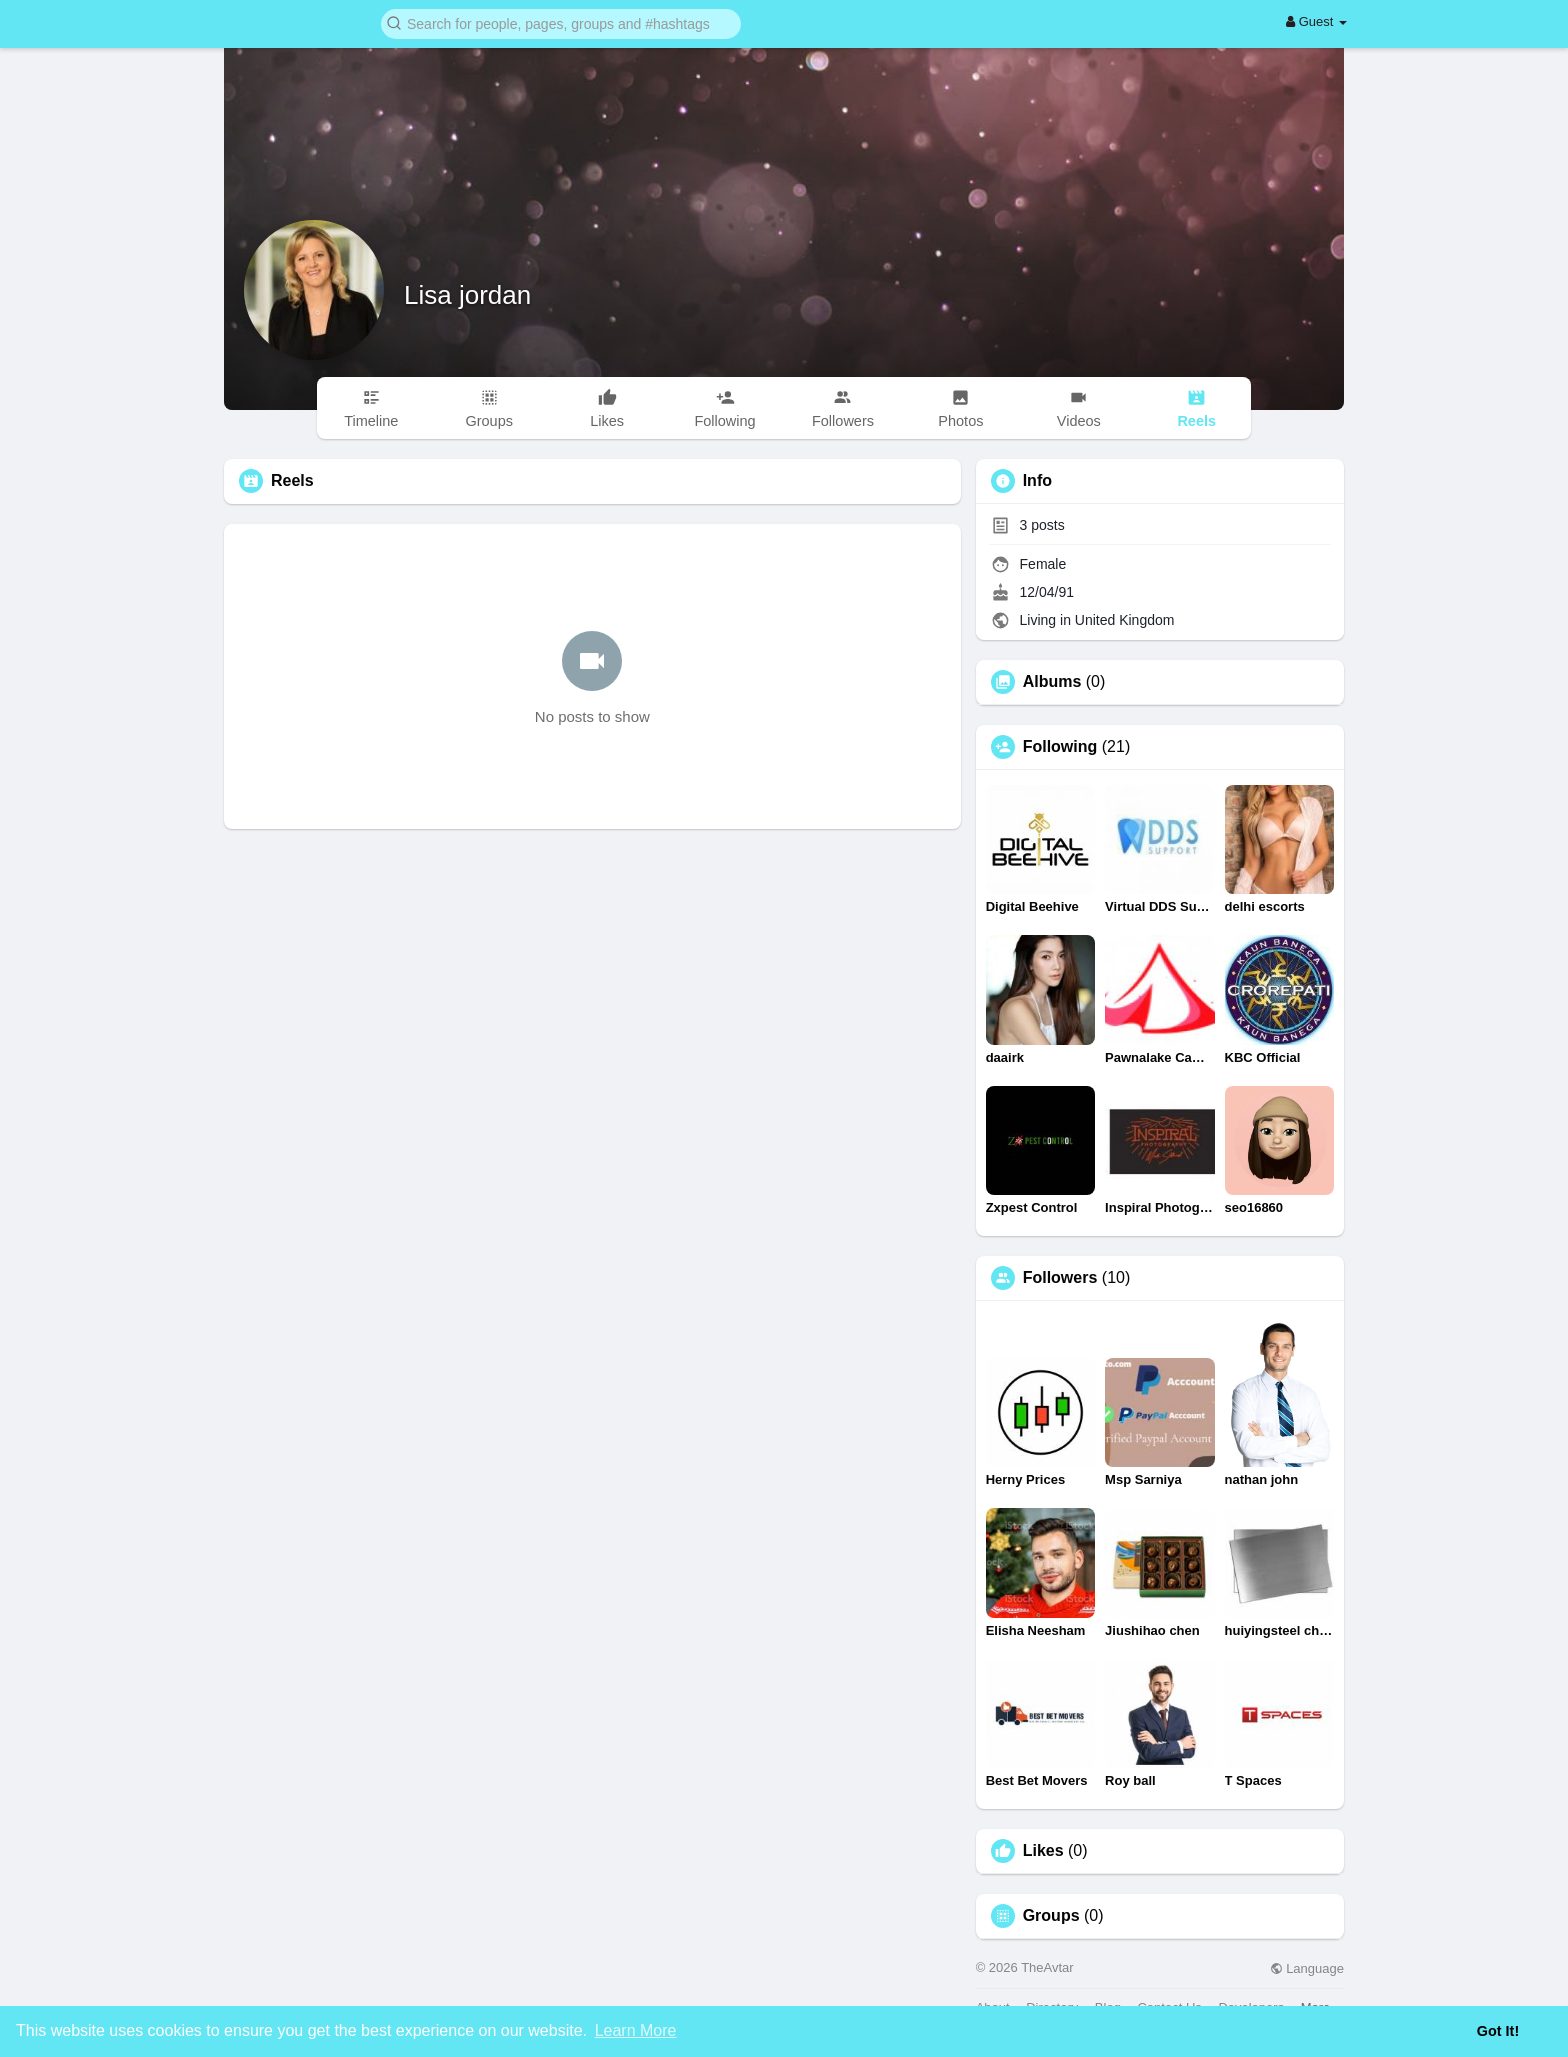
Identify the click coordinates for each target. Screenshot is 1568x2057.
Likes (1043, 1851)
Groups (1051, 1916)
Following (1060, 747)
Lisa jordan (467, 295)
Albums (1052, 682)
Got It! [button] (1498, 2031)
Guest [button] (1316, 21)
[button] (561, 22)
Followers (1060, 1278)
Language (1307, 1968)
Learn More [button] (636, 2030)
